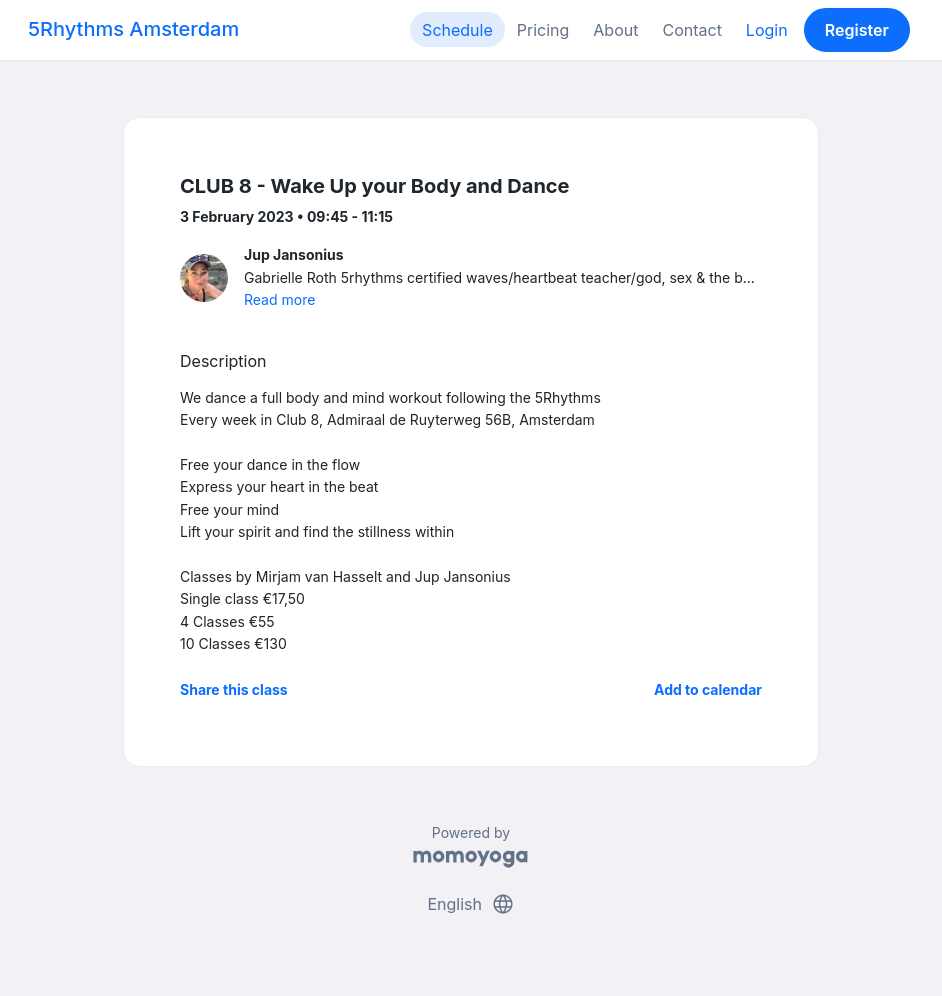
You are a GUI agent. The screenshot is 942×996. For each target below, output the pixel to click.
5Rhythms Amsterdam (133, 29)
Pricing (543, 30)
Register (857, 30)
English (470, 904)
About (615, 30)
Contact (691, 30)
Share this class (234, 689)
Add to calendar (708, 689)
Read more (279, 299)
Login (767, 30)
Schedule (457, 30)
